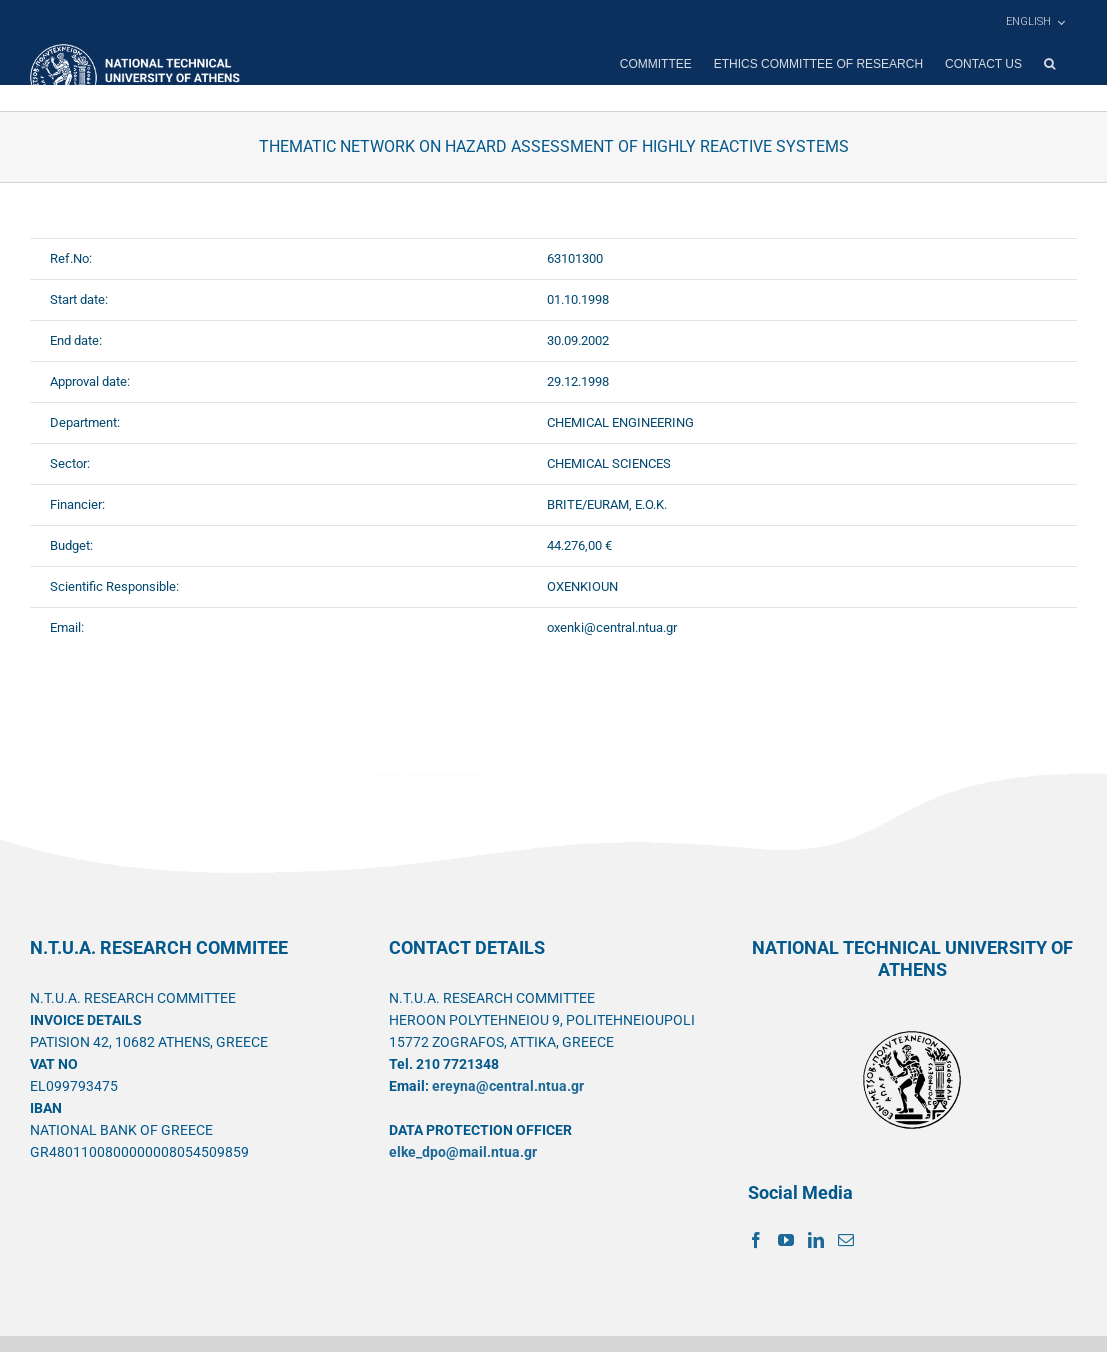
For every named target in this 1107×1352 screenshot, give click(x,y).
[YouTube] (786, 1240)
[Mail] (846, 1240)
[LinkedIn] (816, 1240)
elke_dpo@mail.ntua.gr (463, 1152)
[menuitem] (1035, 22)
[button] (1049, 64)
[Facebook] (756, 1240)
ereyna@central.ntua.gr (508, 1086)
